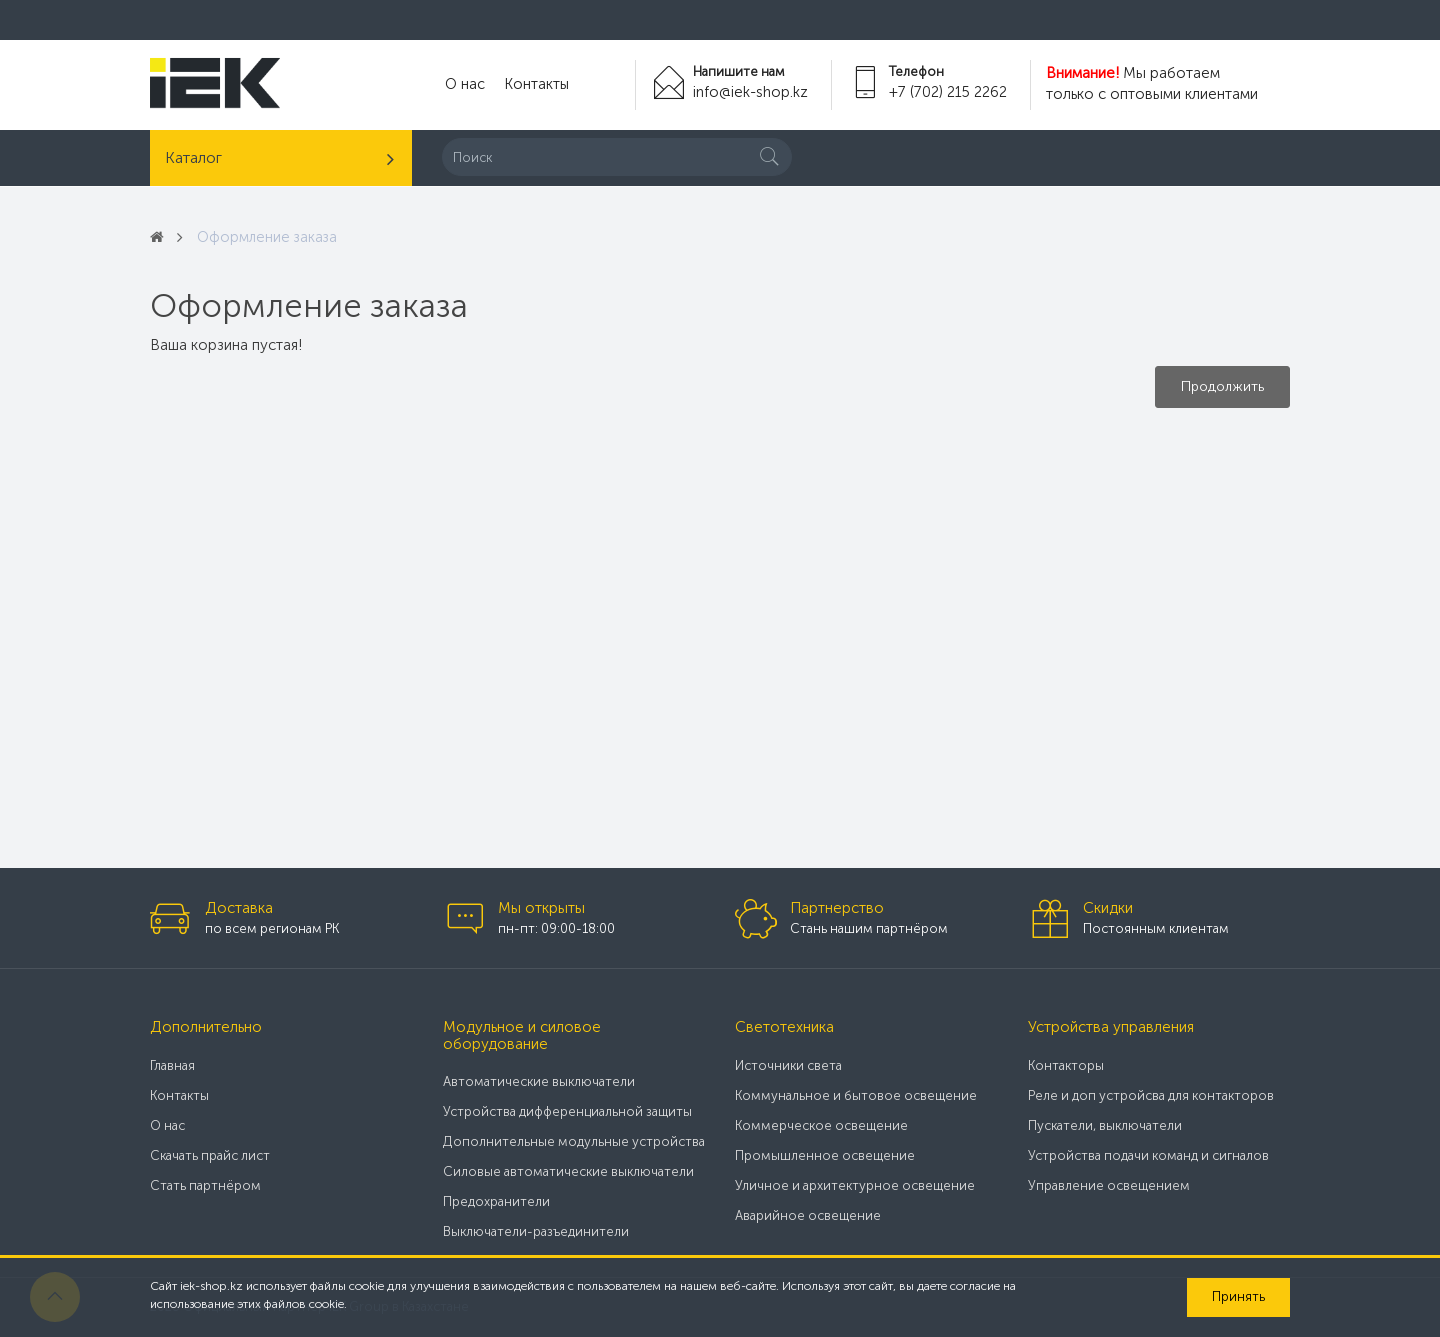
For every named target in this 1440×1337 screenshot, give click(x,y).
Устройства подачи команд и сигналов (1148, 1155)
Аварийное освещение (808, 1215)
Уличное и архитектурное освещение (855, 1185)
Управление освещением (1109, 1185)
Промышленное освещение (825, 1155)
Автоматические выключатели (539, 1081)
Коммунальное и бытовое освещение (856, 1095)
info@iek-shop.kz (748, 92)
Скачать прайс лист (210, 1155)
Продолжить (1222, 386)
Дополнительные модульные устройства (574, 1141)
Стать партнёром (205, 1185)
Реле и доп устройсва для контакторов (1151, 1095)
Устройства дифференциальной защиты (567, 1111)
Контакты (532, 85)
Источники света (788, 1065)
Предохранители (496, 1201)
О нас (463, 85)
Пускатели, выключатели (1105, 1125)
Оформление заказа (270, 237)
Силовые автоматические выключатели (568, 1171)
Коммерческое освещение (821, 1125)
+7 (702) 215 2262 (947, 92)
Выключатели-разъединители (536, 1231)
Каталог (193, 157)
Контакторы (1066, 1065)
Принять (1238, 1296)
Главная (172, 1065)
